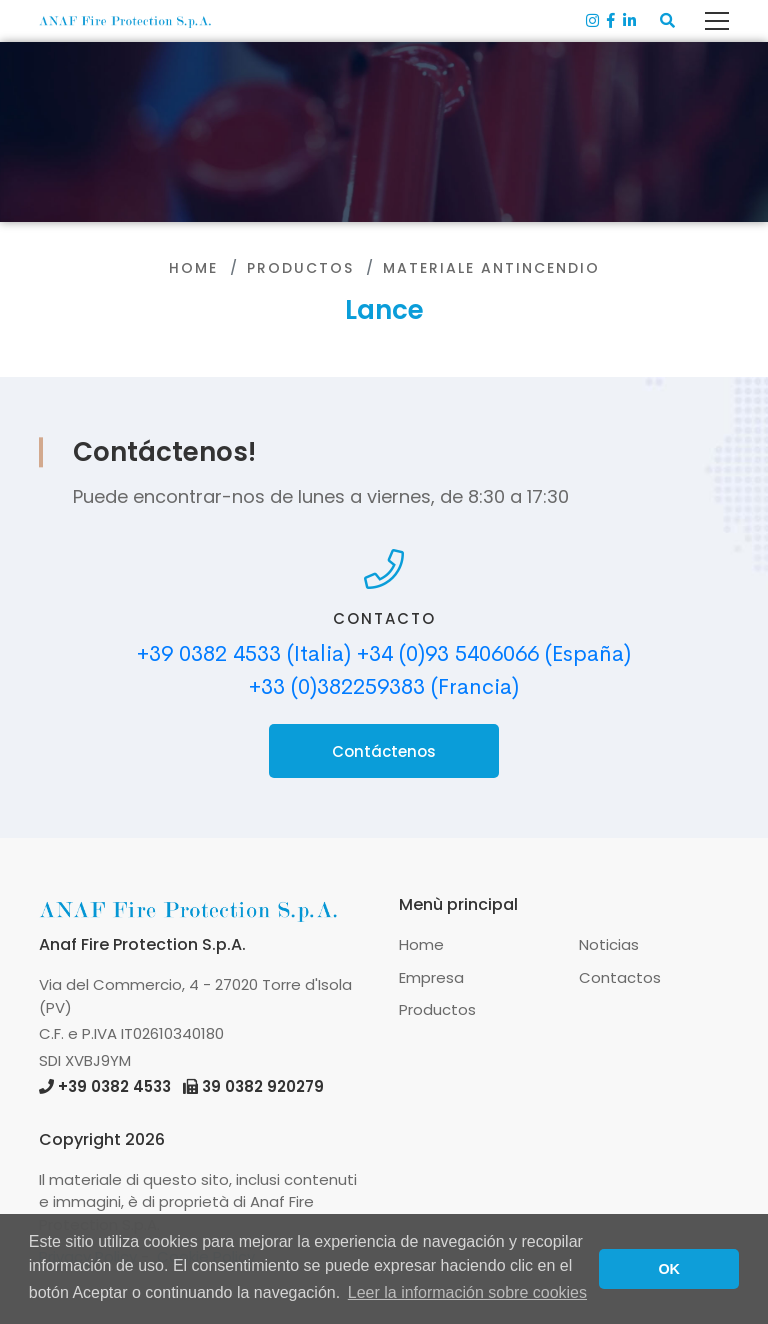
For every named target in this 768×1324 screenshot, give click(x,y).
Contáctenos (384, 751)
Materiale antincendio (491, 268)
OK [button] (669, 1269)
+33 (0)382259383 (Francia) (384, 687)
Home (193, 268)
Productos (300, 268)
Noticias (609, 944)
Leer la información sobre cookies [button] (467, 1292)
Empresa (431, 977)
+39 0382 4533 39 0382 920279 (181, 1086)
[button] (667, 21)
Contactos (620, 977)
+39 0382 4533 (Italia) (244, 654)
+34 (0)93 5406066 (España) (494, 654)
